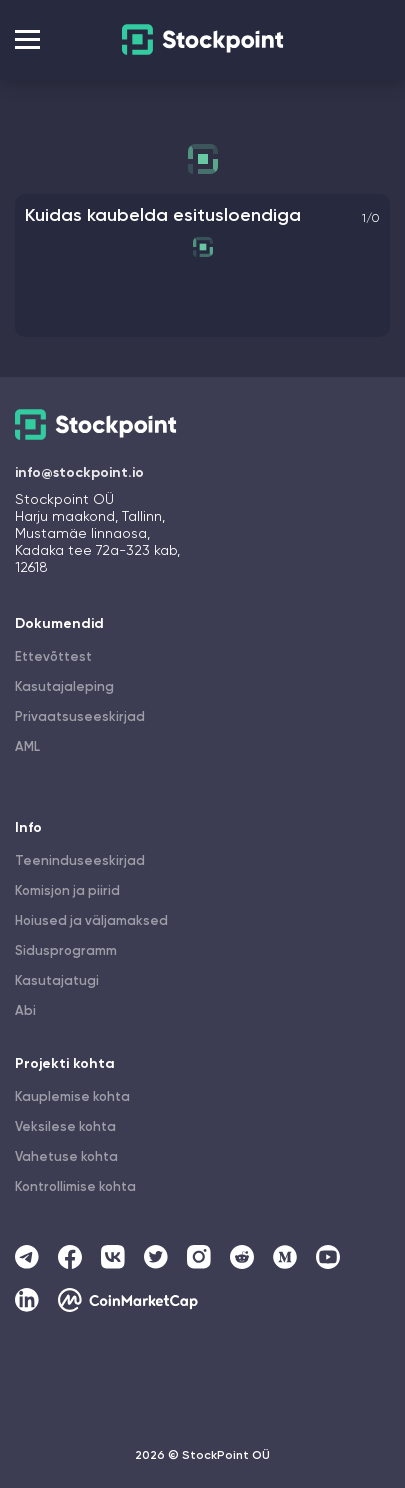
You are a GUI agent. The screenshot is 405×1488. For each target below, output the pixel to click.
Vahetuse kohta (66, 1157)
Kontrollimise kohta (75, 1187)
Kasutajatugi (57, 981)
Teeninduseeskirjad (80, 861)
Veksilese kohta (65, 1127)
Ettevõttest (53, 657)
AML (27, 747)
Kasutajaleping (64, 687)
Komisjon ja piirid (67, 891)
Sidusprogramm (66, 951)
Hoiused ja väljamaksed (91, 921)
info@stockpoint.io (79, 473)
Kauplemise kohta (72, 1097)
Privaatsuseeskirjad (80, 717)
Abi (25, 1011)
